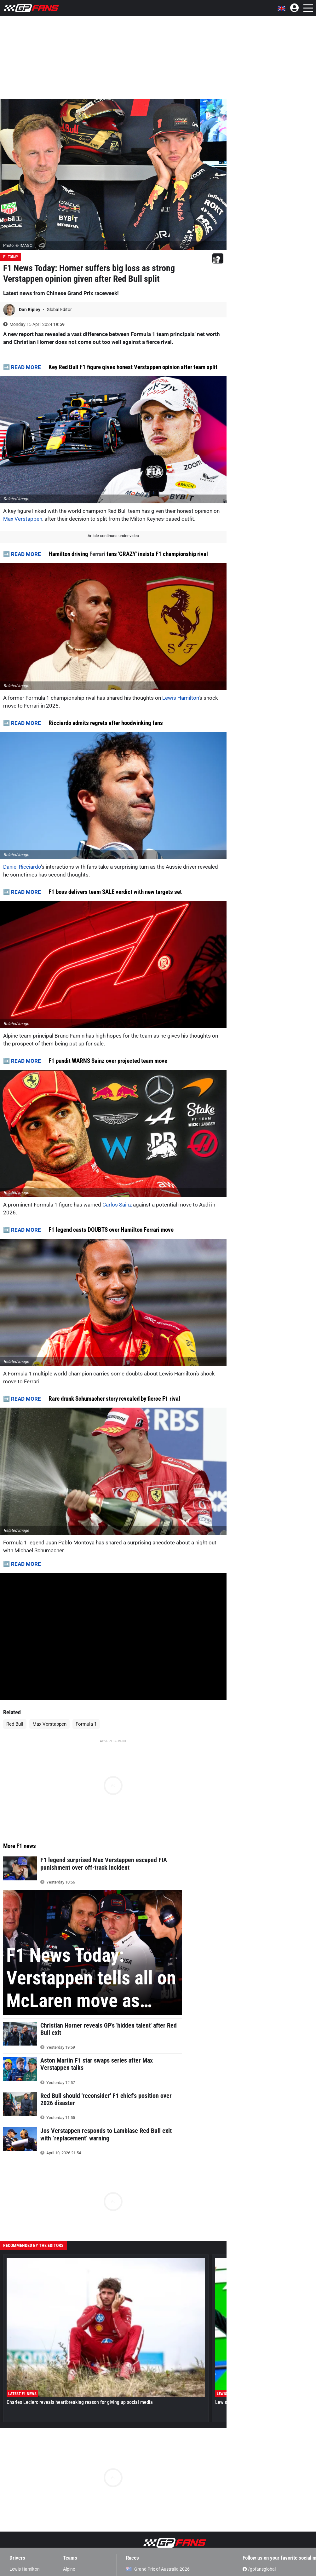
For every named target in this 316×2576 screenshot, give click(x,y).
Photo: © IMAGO (17, 245)
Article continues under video (113, 535)
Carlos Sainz (117, 1204)
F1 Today (10, 257)
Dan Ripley (30, 309)
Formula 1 (86, 1724)
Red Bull (14, 1724)
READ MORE (26, 367)
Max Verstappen (22, 519)
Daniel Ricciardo (22, 867)
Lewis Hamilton (180, 698)
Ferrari (97, 554)
